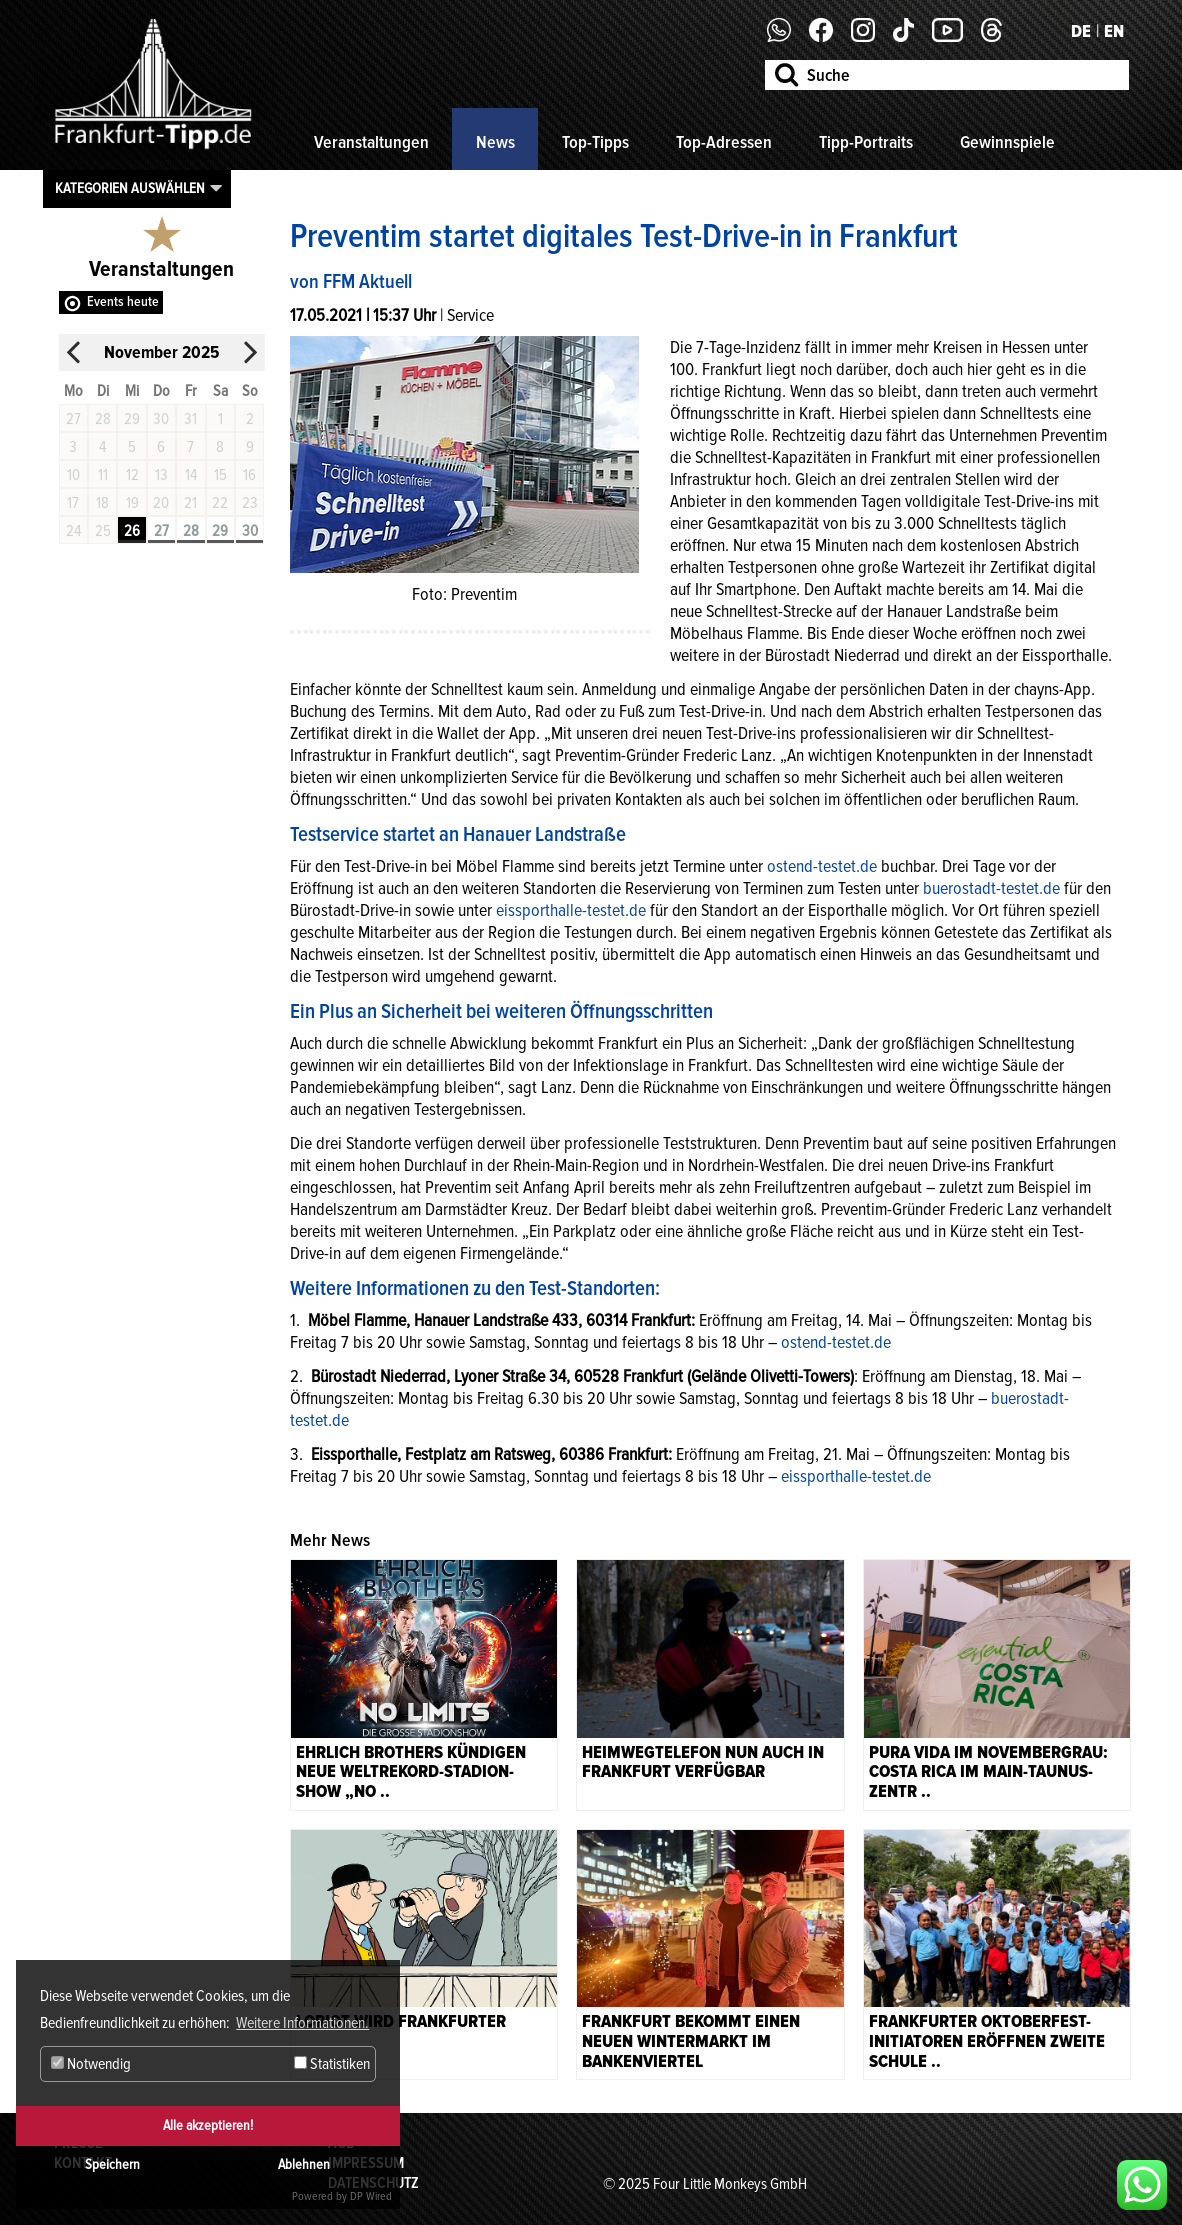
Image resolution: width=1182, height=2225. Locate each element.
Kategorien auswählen (130, 188)
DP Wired (371, 2196)
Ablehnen (304, 2164)
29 (220, 531)
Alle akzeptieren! (208, 2125)
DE (1081, 31)
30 (250, 531)
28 (191, 531)
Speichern (112, 2164)
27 (161, 531)
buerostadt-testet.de (991, 888)
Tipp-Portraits (866, 142)
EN (1114, 31)
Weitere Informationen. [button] (302, 2023)
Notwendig (91, 2064)
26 (132, 531)
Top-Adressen (724, 142)
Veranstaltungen (371, 142)
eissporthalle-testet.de (571, 910)
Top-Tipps (595, 142)
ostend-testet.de (822, 866)
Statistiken (332, 2064)
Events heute (123, 301)
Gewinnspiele (1007, 142)
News (495, 142)
